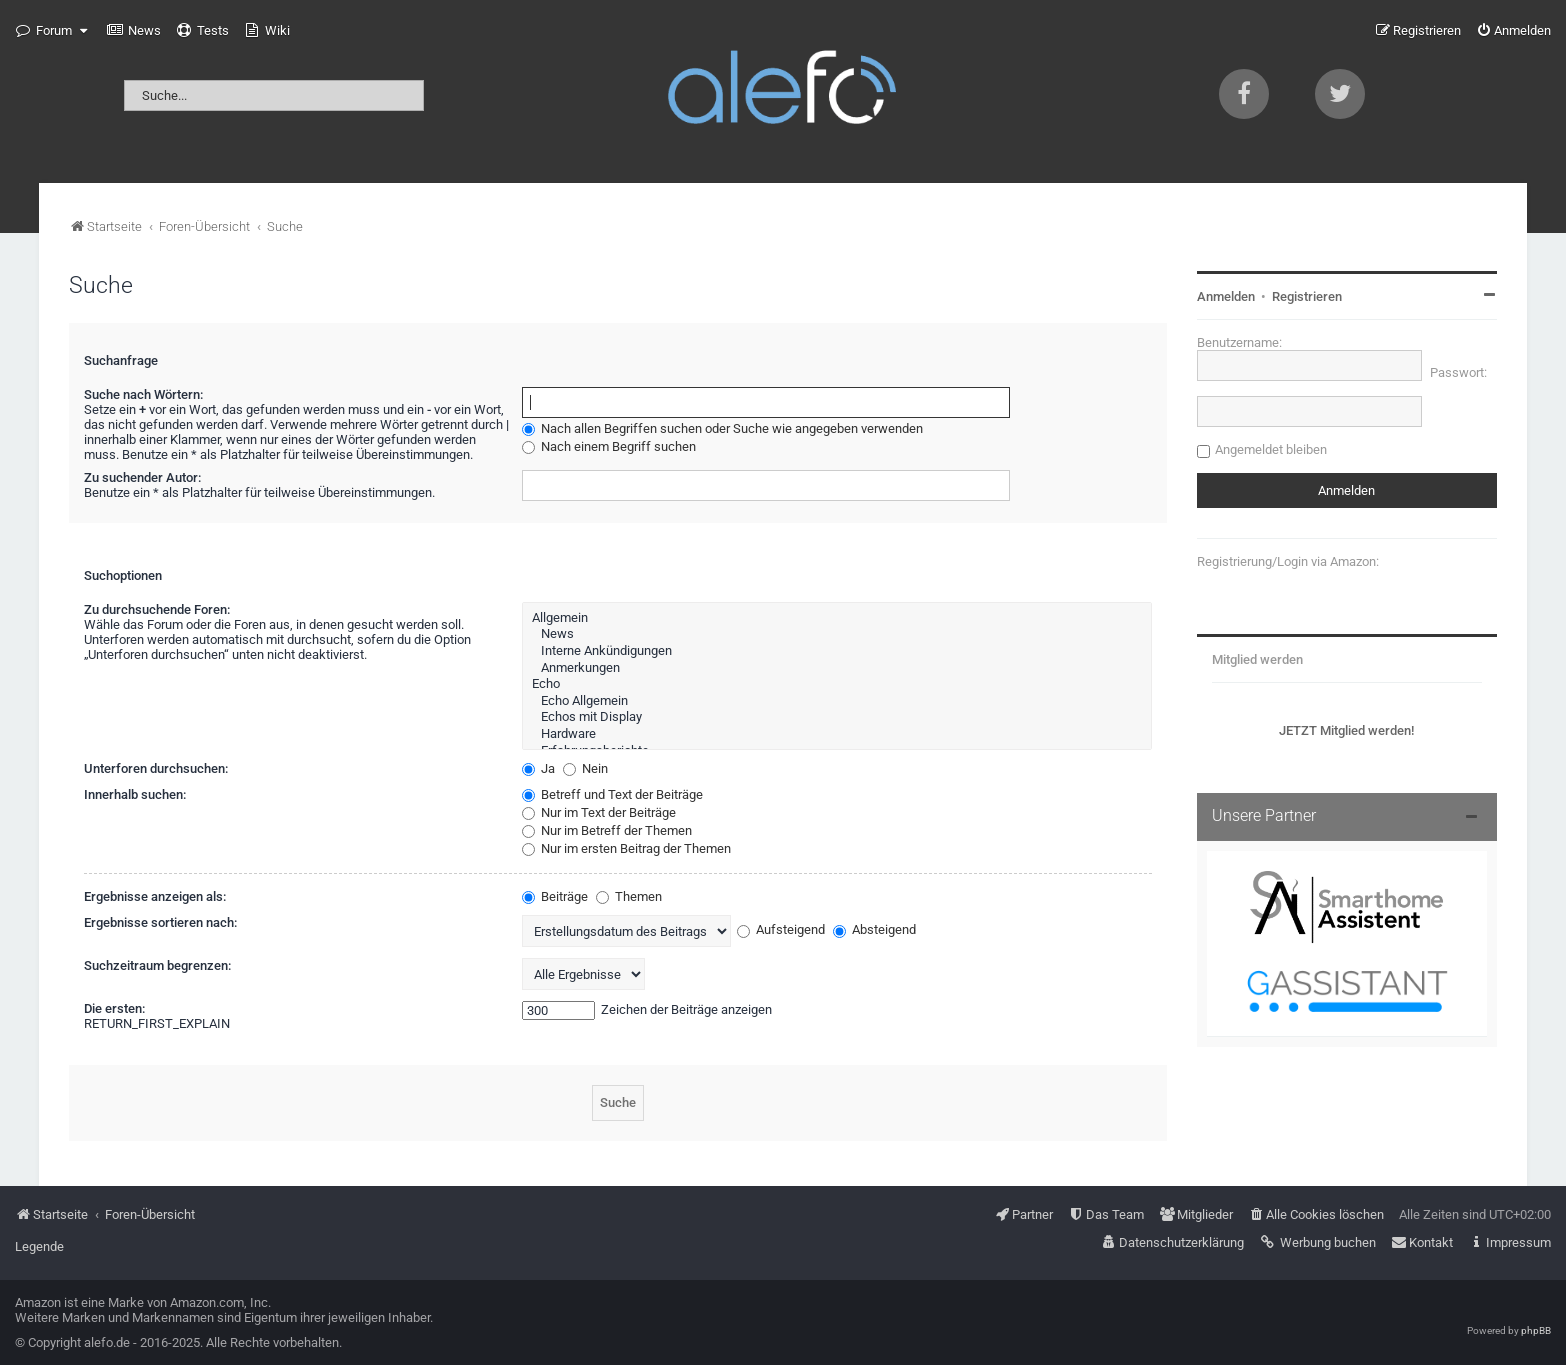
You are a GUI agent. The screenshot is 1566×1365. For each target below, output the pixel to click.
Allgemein (837, 618)
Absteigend (874, 929)
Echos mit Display (837, 717)
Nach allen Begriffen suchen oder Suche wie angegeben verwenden (722, 428)
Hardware (837, 734)
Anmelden (1226, 296)
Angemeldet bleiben (1271, 449)
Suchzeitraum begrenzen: (157, 965)
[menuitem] (134, 31)
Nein (585, 768)
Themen (629, 896)
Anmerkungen (837, 668)
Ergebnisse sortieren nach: (160, 922)
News (837, 634)
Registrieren (1307, 296)
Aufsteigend (781, 929)
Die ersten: (114, 1008)
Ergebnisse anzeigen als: (155, 896)
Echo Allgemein (837, 701)
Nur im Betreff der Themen (607, 830)
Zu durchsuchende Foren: (157, 609)
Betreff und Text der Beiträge (612, 794)
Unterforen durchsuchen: (156, 768)
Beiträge (555, 896)
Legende (39, 1246)
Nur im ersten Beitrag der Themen (626, 848)
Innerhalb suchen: (135, 794)
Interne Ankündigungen (837, 651)
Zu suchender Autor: (142, 477)
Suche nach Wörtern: (143, 394)
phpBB (1536, 1330)
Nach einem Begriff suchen (609, 446)
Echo (837, 684)
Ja (538, 768)
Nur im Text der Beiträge (599, 812)
